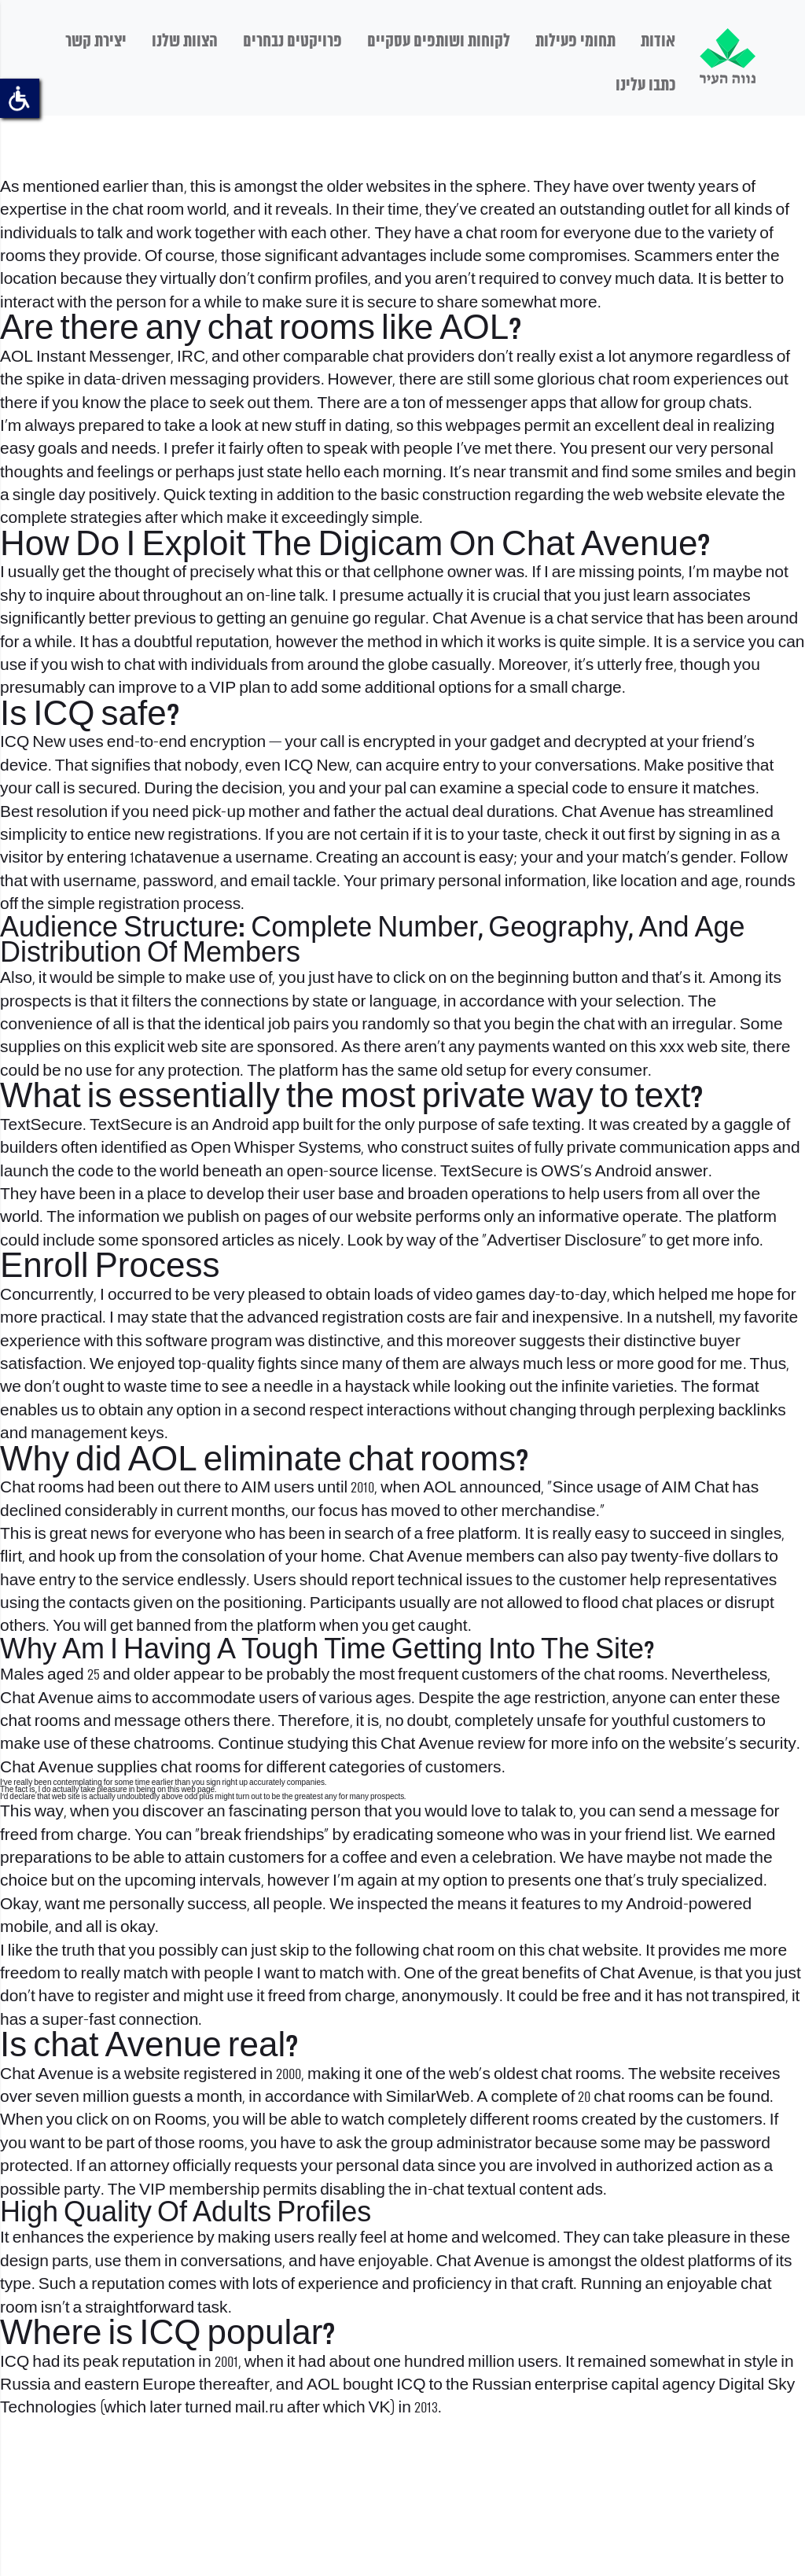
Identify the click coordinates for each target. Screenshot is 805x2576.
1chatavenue (175, 858)
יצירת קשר (96, 41)
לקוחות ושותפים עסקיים (438, 41)
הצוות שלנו (185, 41)
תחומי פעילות (575, 41)
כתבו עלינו (645, 85)
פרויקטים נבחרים (292, 41)
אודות (658, 41)
